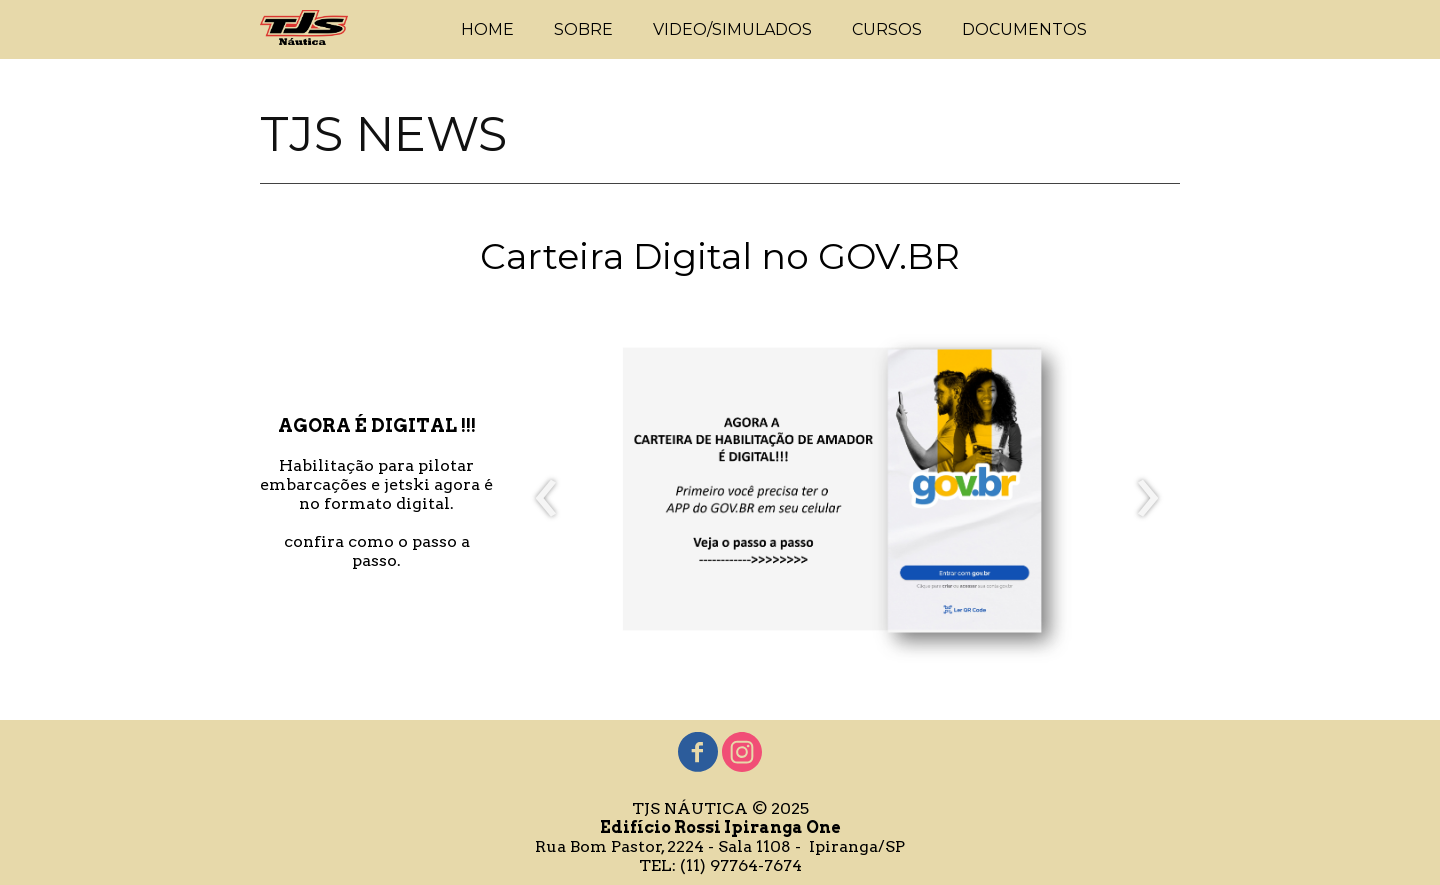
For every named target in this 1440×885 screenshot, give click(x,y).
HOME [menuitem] (487, 29)
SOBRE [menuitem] (583, 29)
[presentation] (546, 499)
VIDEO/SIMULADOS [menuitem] (732, 29)
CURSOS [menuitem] (887, 29)
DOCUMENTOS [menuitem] (1024, 29)
